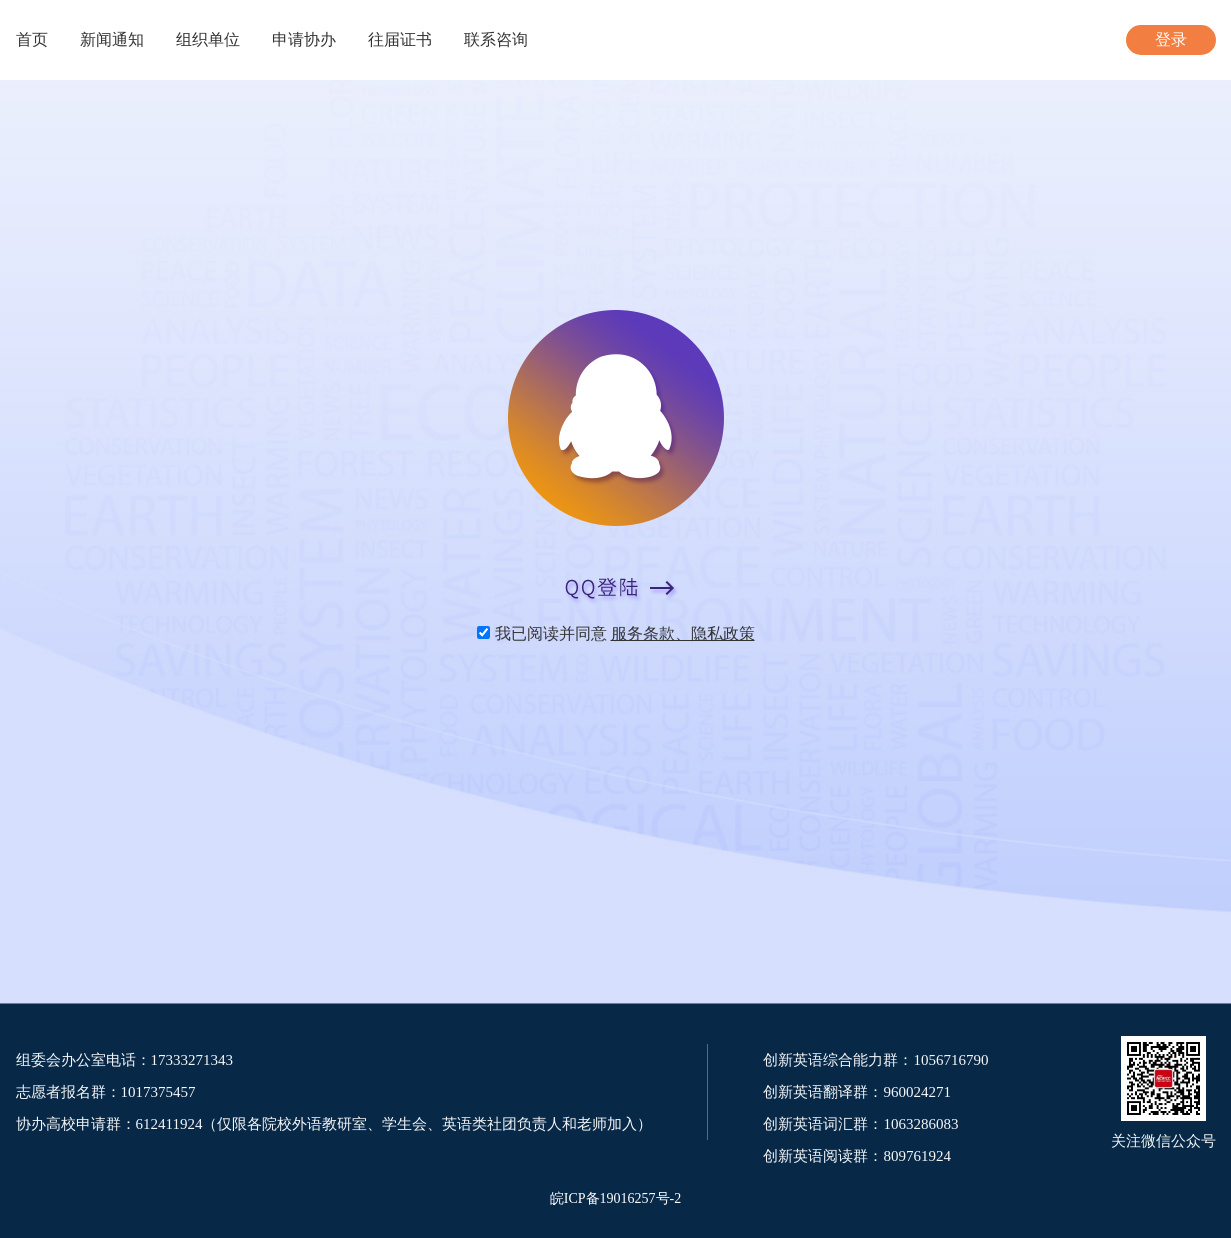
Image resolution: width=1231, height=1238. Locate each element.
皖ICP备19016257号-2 (615, 1198)
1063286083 (920, 1124)
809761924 (917, 1156)
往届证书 (400, 39)
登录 (1171, 39)
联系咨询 (496, 39)
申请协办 (304, 39)
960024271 (917, 1092)
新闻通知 (112, 39)
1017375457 (158, 1092)
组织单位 (208, 39)
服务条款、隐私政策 (683, 633)
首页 (32, 39)
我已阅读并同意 (625, 633)
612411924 (169, 1124)
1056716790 (950, 1060)
